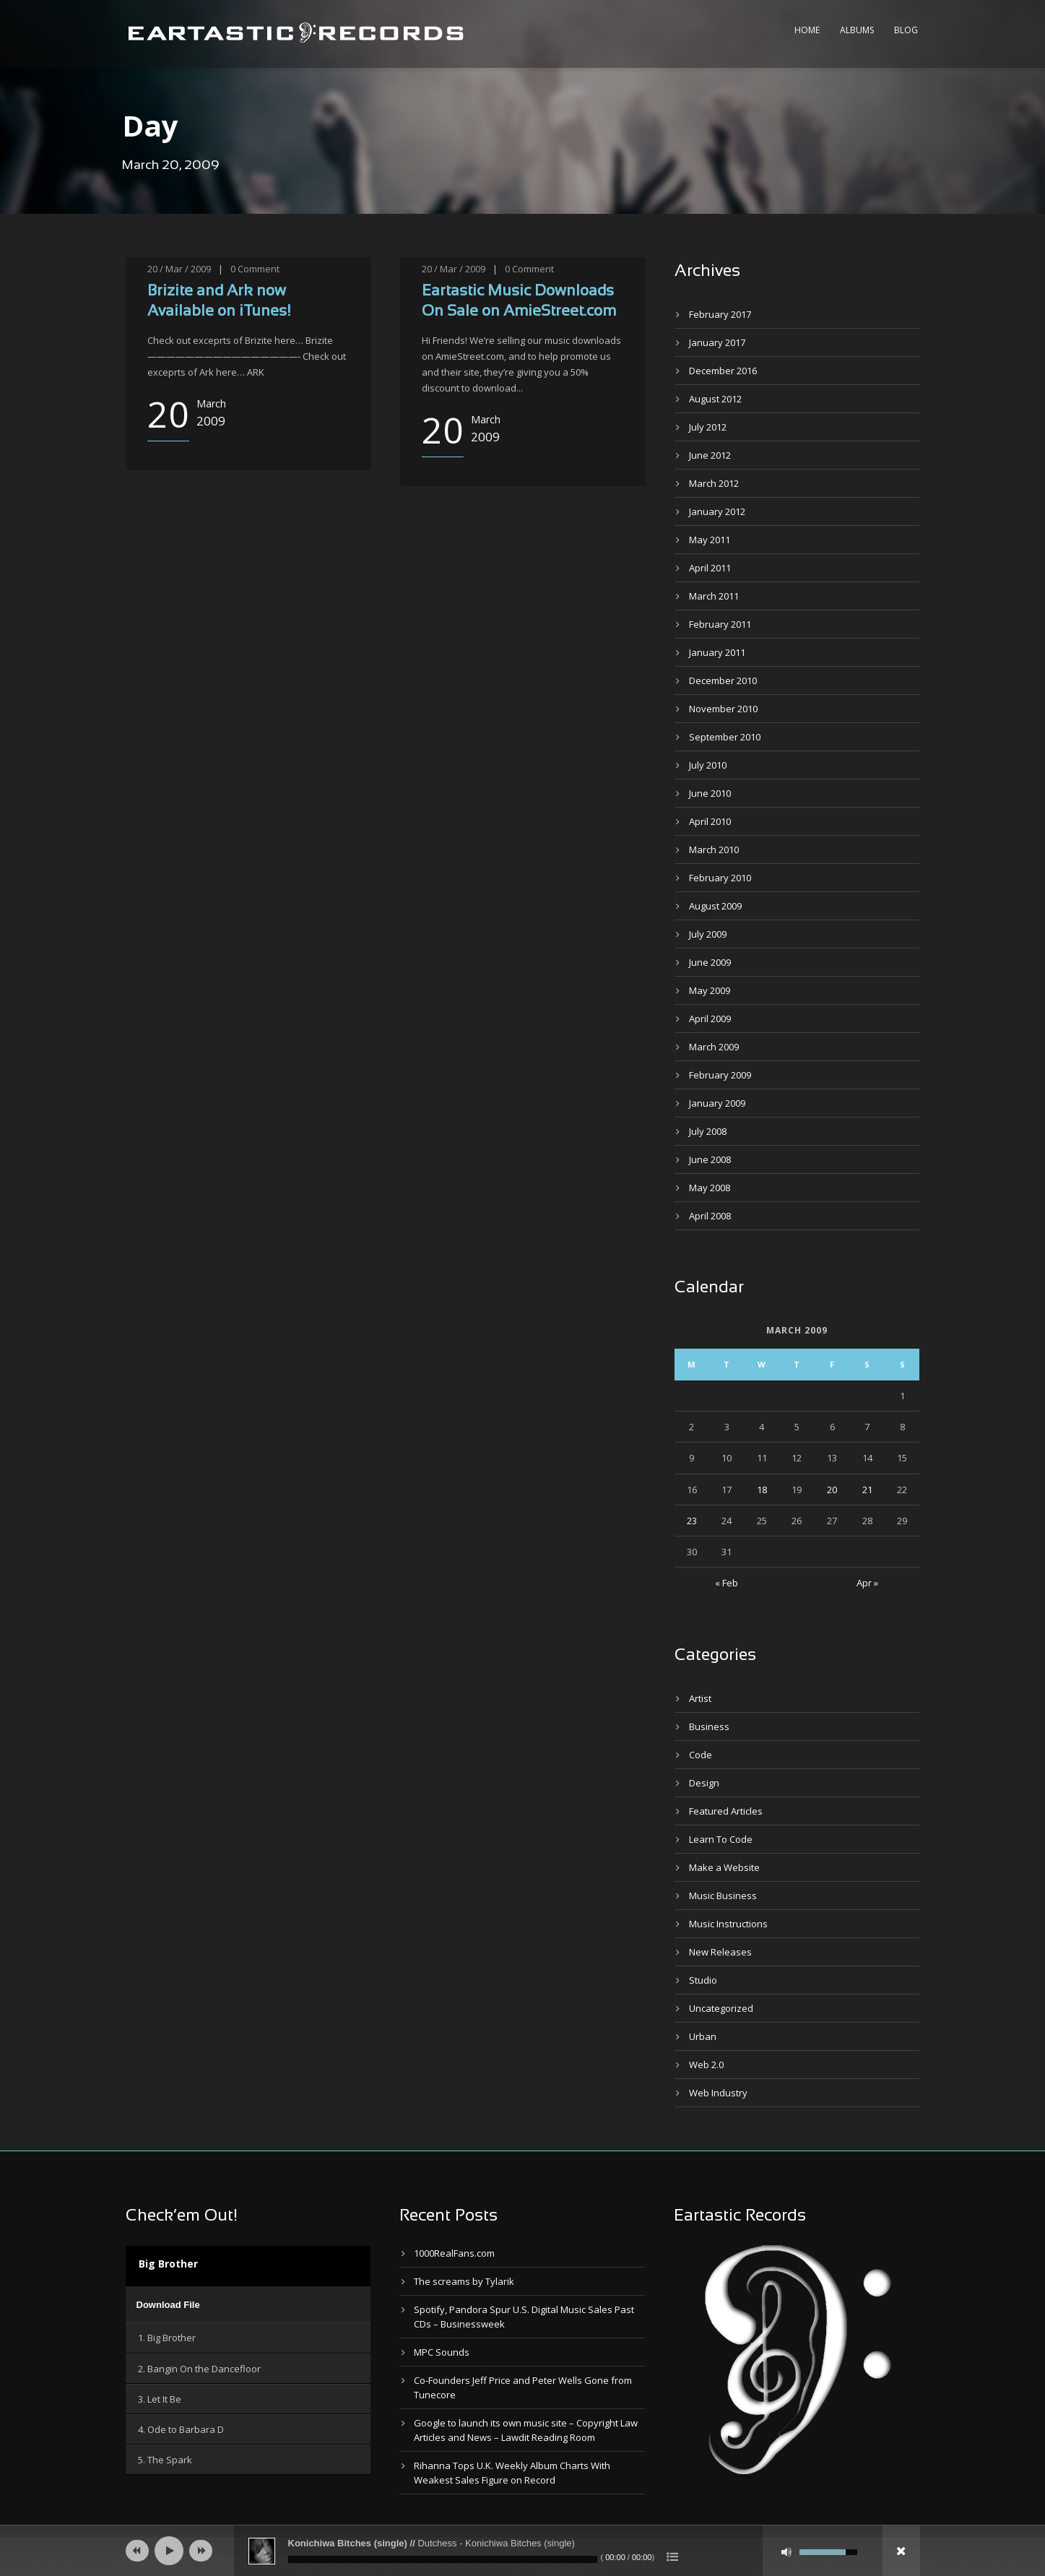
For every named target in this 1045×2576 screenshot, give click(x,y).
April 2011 (710, 567)
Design (704, 1782)
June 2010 (710, 793)
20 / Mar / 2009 (179, 268)
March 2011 (714, 595)
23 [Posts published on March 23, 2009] (692, 1520)
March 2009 (714, 1046)
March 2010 (714, 849)
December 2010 (723, 680)
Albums (857, 30)
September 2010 (724, 736)
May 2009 (709, 990)
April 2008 (710, 1215)
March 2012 (714, 483)
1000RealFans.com (454, 2253)
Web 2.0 (706, 2064)
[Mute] (786, 2552)
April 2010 (710, 821)
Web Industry (718, 2092)
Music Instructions (728, 1923)
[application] (248, 2304)
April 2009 (710, 1018)
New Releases (720, 1951)
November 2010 (723, 708)
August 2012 (715, 398)
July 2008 (708, 1131)
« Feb (726, 1582)
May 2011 (709, 539)
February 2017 (720, 314)
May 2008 (709, 1187)
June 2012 (710, 455)
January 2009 (717, 1103)
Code (700, 1754)
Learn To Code (721, 1839)
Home (807, 30)
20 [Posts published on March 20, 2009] (832, 1489)
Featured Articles (726, 1811)
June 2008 (710, 1159)
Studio (703, 1980)
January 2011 (717, 652)
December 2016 (723, 370)
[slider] (442, 2559)
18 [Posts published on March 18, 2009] (762, 1489)
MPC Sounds (441, 2352)
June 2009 (710, 962)
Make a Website (724, 1867)
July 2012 (708, 426)
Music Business (723, 1895)
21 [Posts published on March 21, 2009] (867, 1489)
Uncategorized (721, 2008)
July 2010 (708, 764)
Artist (700, 1698)
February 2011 (720, 624)
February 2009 (720, 1074)
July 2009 (708, 934)
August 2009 (715, 905)
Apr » (867, 1582)
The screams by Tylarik (464, 2281)
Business (709, 1726)
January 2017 (717, 342)
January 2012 (717, 511)
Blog (906, 30)
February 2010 (720, 877)
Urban (702, 2036)
